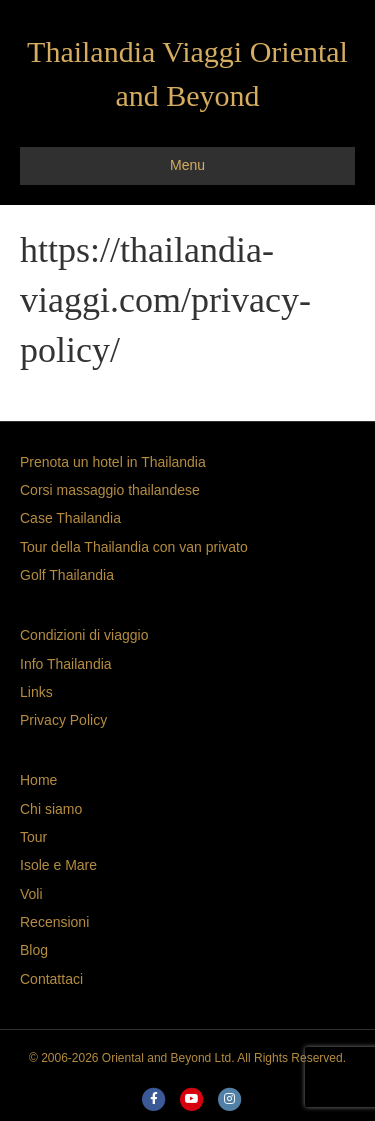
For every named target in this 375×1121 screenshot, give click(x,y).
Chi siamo (51, 809)
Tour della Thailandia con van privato (134, 547)
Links (36, 692)
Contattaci (51, 979)
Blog (34, 950)
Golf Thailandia (67, 575)
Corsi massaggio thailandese (110, 490)
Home (38, 780)
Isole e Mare (58, 865)
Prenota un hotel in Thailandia (113, 462)
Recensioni (54, 922)
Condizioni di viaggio (84, 635)
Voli (31, 894)
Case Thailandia (70, 518)
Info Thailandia (66, 664)
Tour (33, 837)
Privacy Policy (63, 720)
